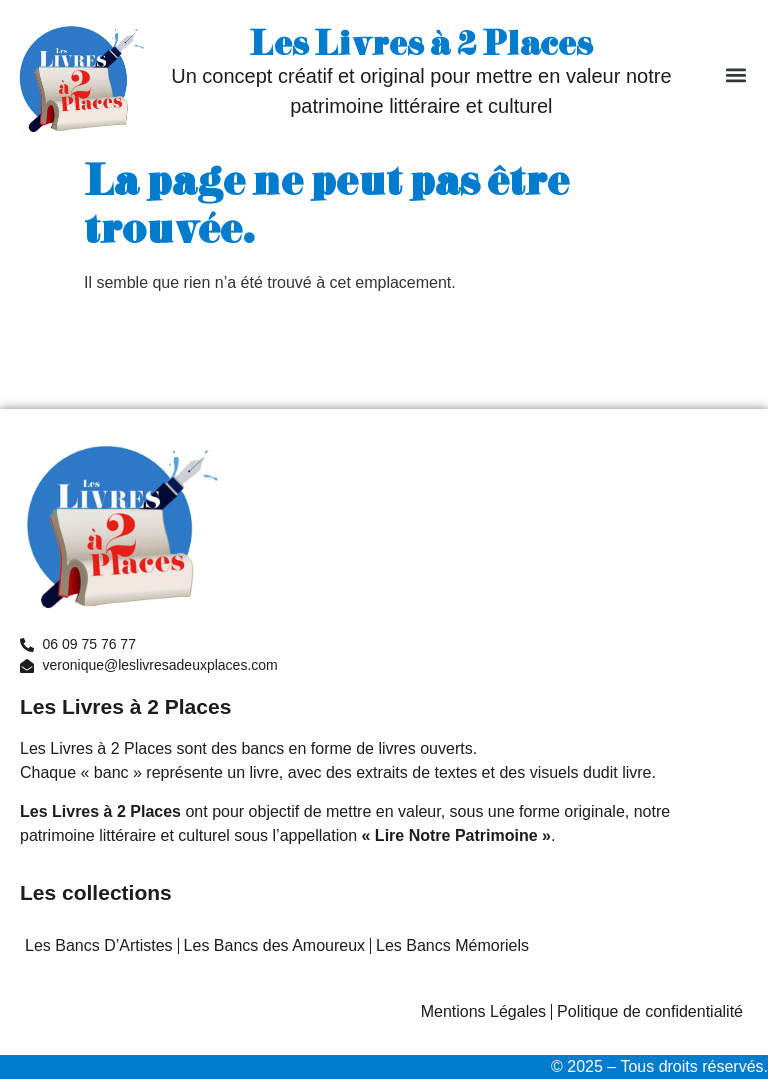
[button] (736, 75)
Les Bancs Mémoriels (452, 945)
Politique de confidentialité (650, 1011)
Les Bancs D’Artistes (99, 945)
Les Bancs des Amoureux (274, 945)
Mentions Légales (483, 1011)
